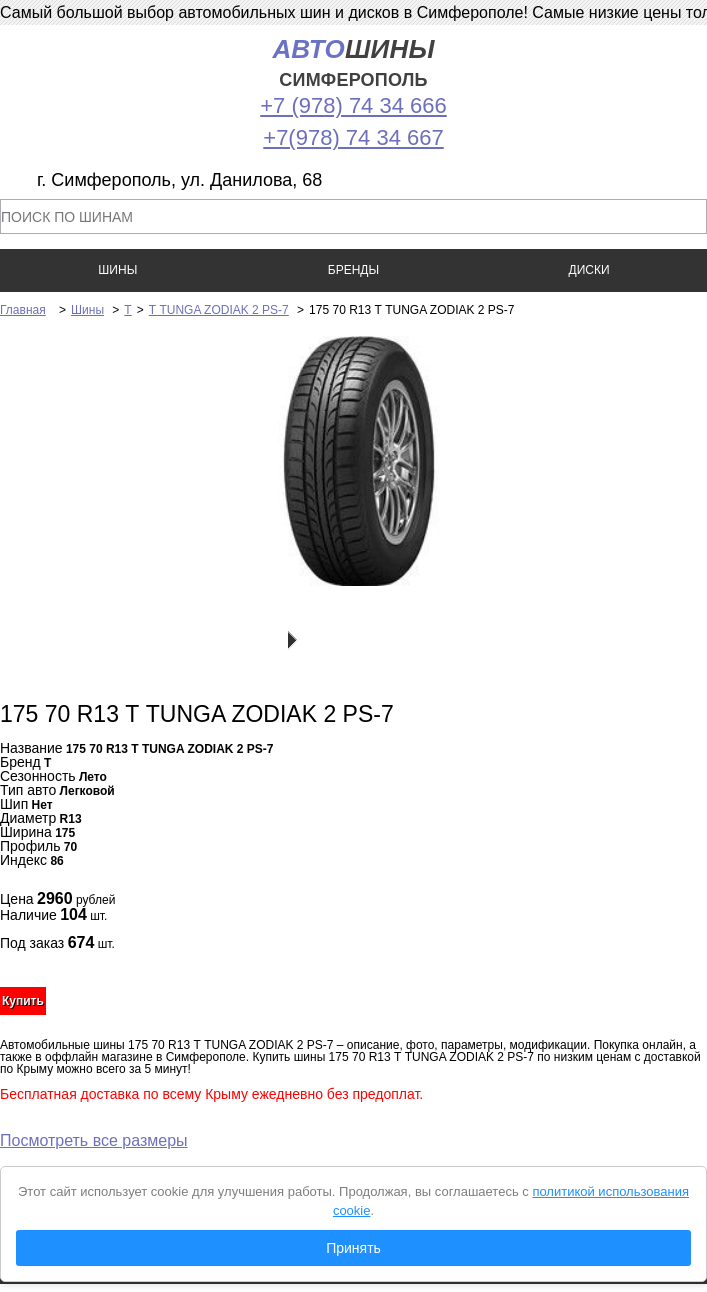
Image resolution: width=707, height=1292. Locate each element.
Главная (23, 310)
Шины (87, 310)
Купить (23, 1001)
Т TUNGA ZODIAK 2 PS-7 (219, 310)
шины (353, 62)
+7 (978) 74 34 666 (353, 105)
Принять (353, 1248)
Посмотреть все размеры (94, 1140)
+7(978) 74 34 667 (353, 137)
